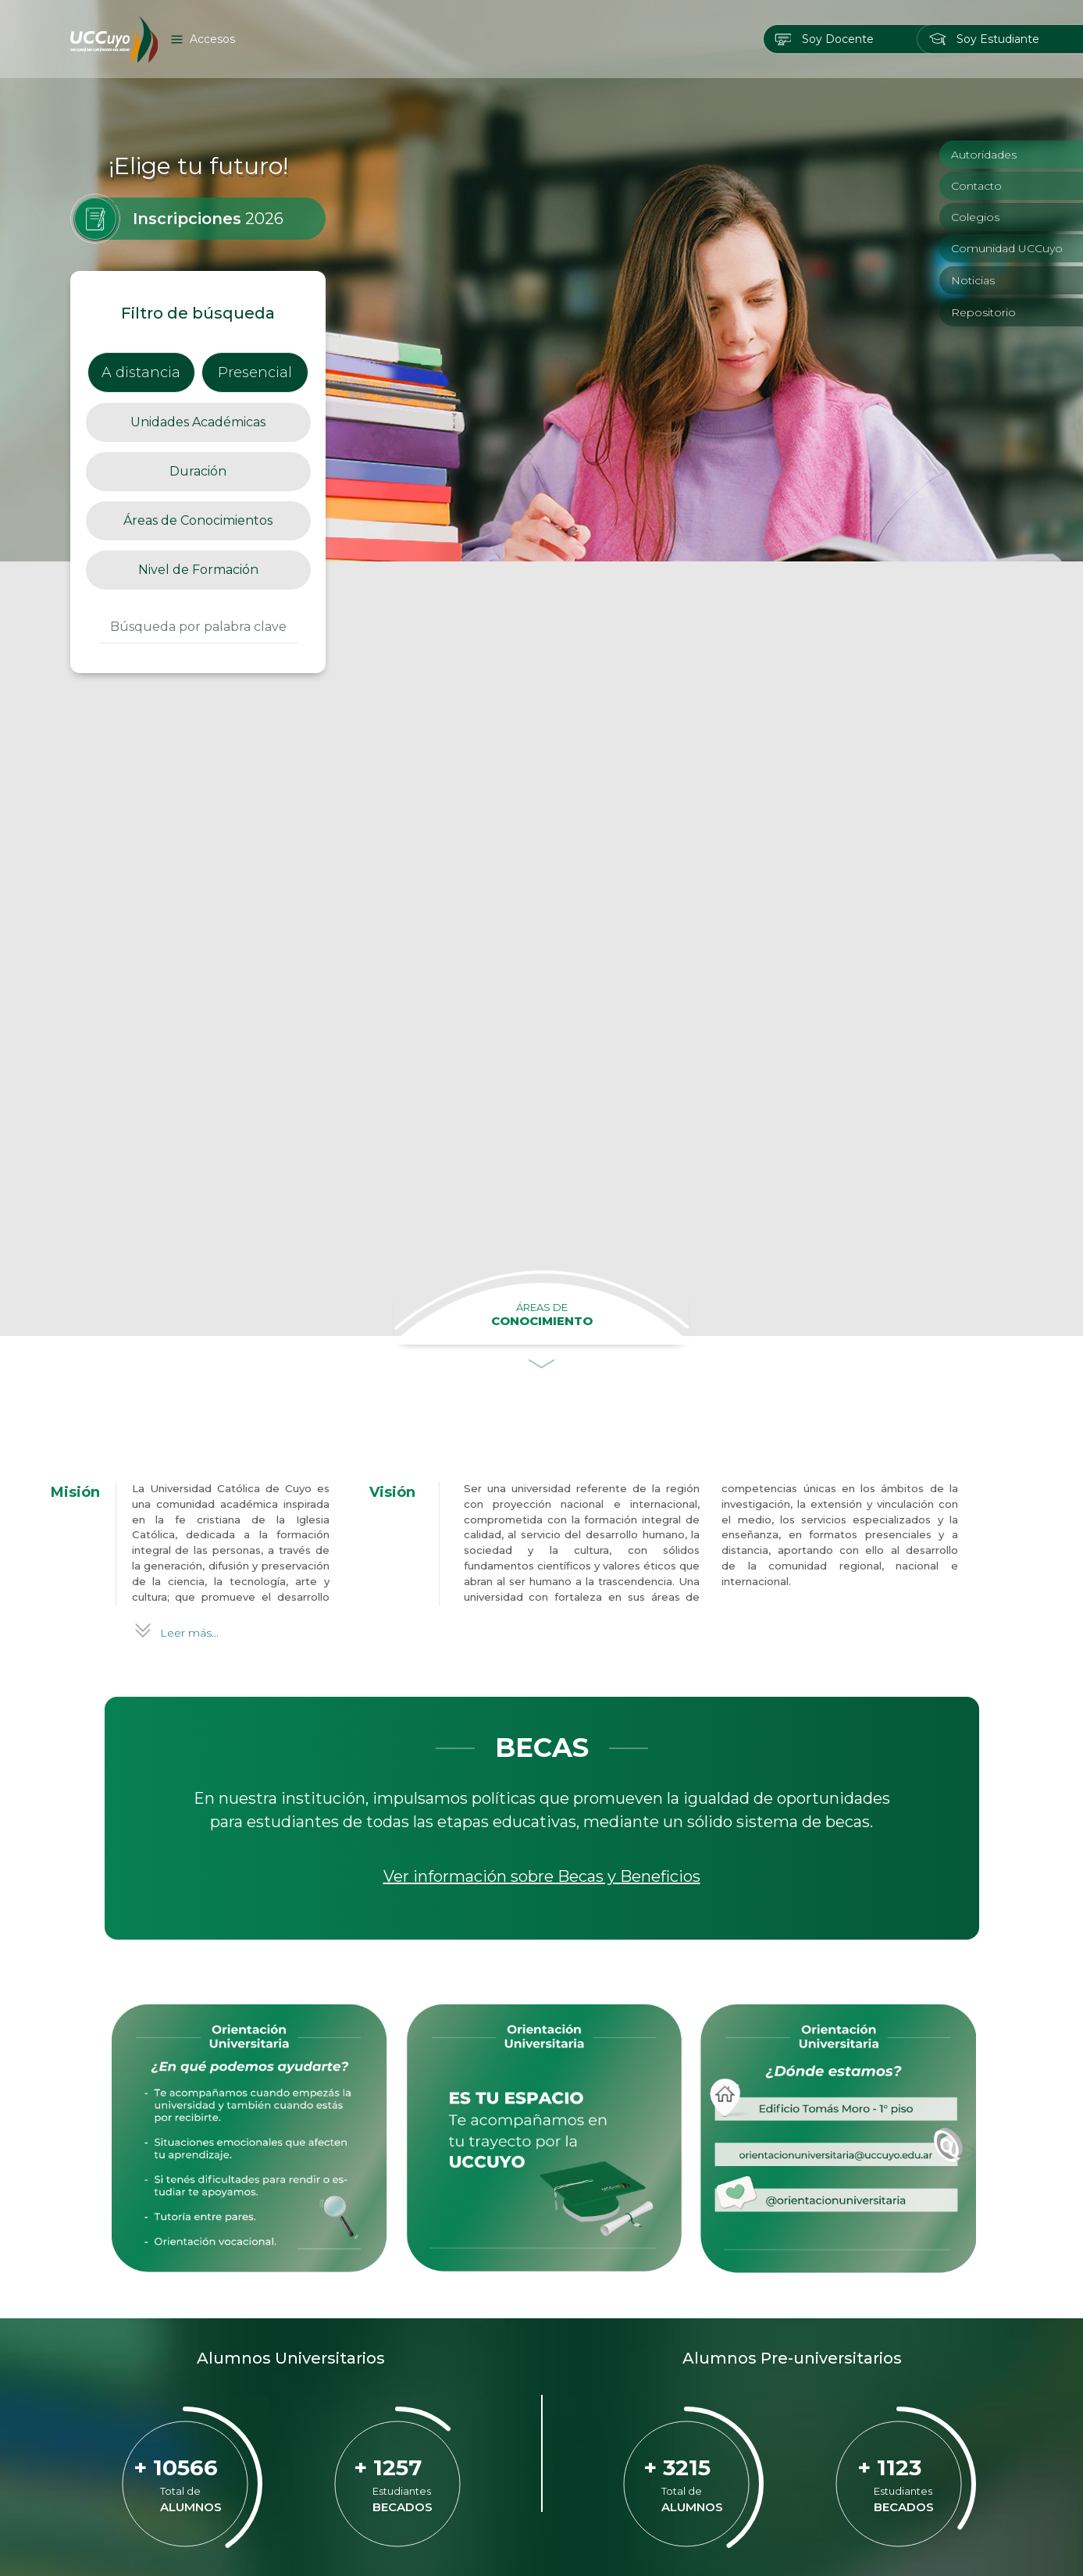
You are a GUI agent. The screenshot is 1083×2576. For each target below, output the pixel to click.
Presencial (255, 372)
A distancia (141, 372)
